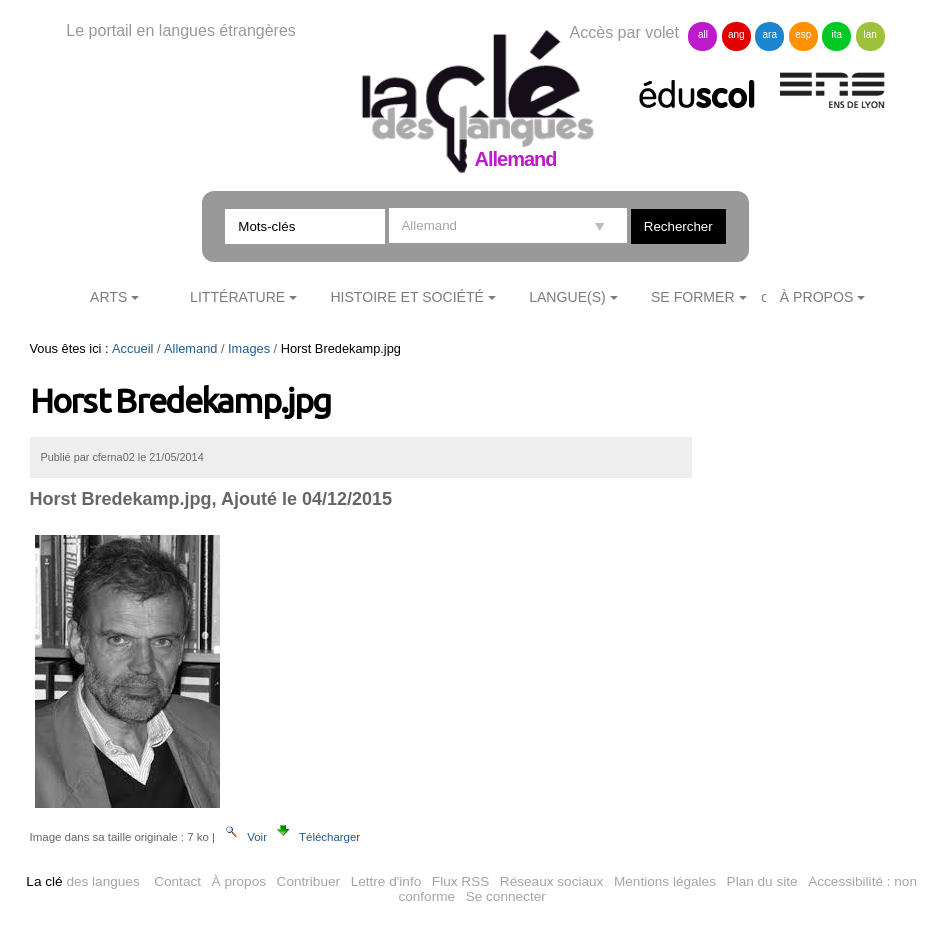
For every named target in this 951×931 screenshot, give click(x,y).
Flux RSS (460, 881)
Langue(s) (567, 297)
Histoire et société (407, 297)
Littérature (237, 297)
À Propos (817, 297)
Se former (693, 297)
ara (770, 34)
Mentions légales (665, 881)
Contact (177, 881)
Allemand (190, 348)
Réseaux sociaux (552, 881)
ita (836, 34)
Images (249, 348)
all (703, 34)
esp (803, 34)
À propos (239, 881)
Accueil (132, 348)
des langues (82, 881)
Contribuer (308, 881)
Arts (108, 297)
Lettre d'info (386, 881)
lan (869, 34)
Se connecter (506, 896)
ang (736, 34)
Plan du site (762, 881)
